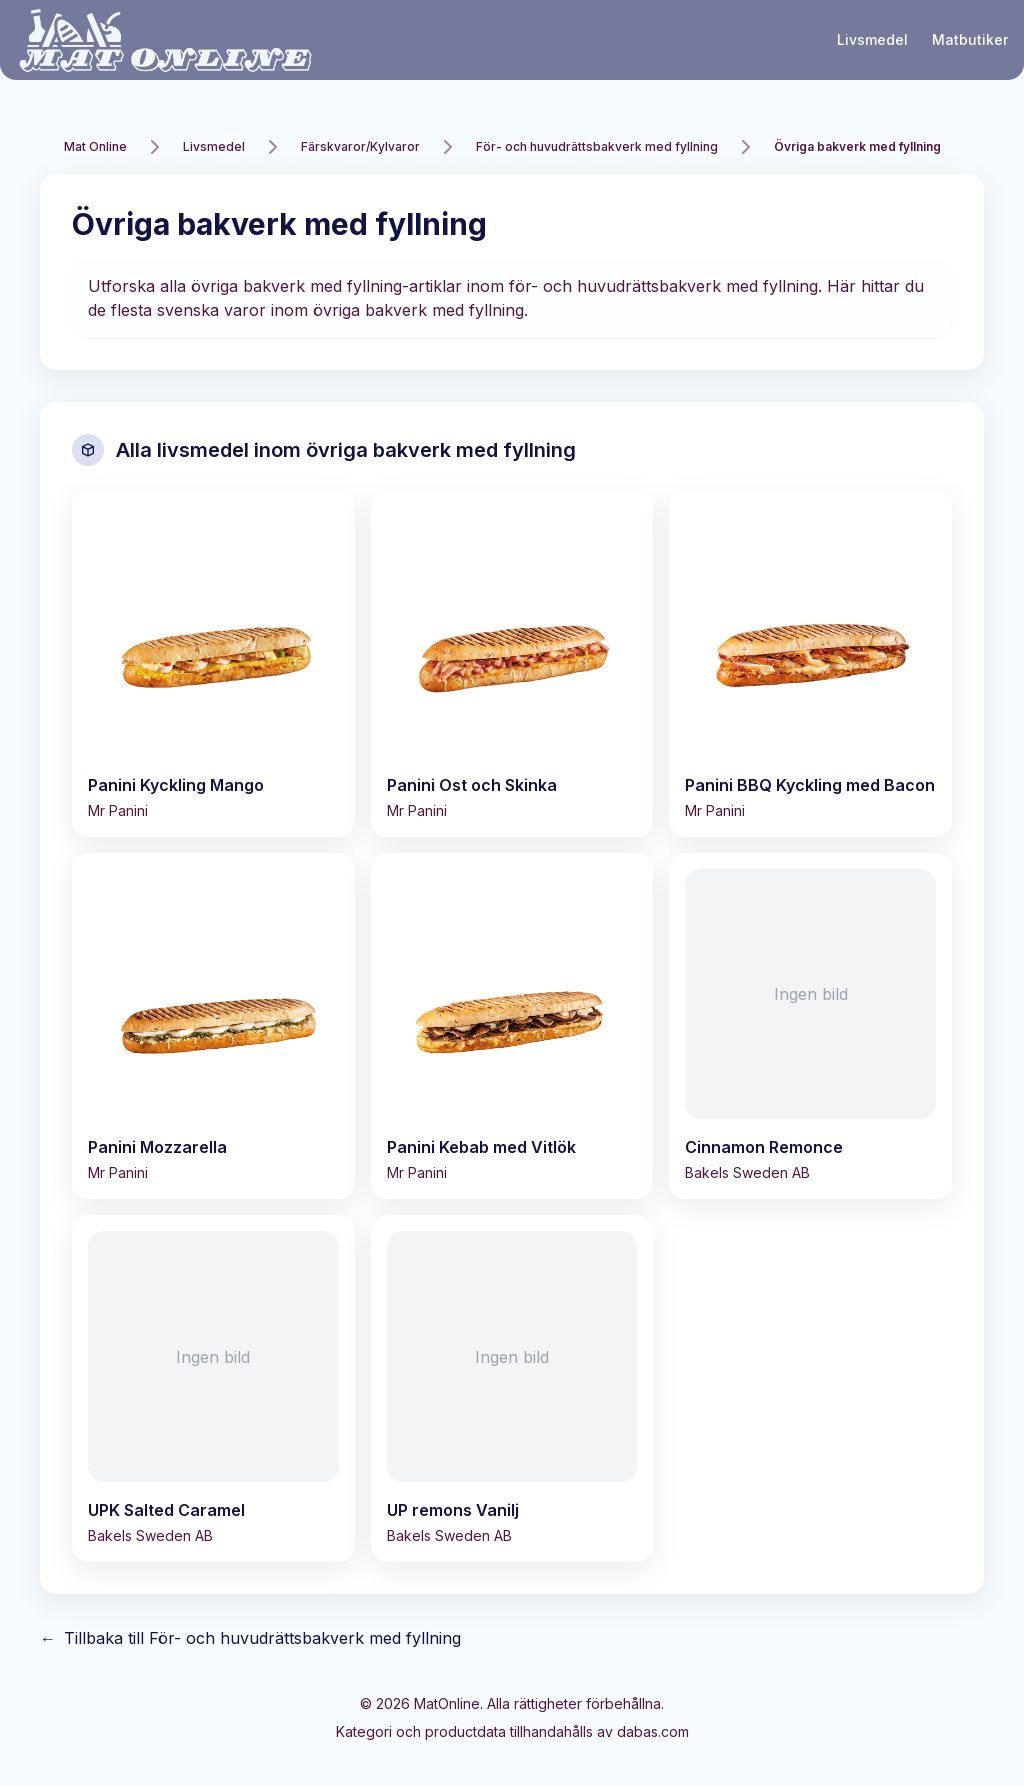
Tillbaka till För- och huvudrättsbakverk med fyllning (250, 1638)
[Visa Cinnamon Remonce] (810, 1026)
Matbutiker (970, 39)
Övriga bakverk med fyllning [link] (857, 146)
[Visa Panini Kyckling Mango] (213, 663)
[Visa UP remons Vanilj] (512, 1388)
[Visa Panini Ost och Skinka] (512, 663)
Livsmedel (872, 39)
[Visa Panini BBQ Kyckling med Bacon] (810, 663)
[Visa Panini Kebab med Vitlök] (512, 1026)
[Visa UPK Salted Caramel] (213, 1388)
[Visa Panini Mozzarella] (213, 1026)
